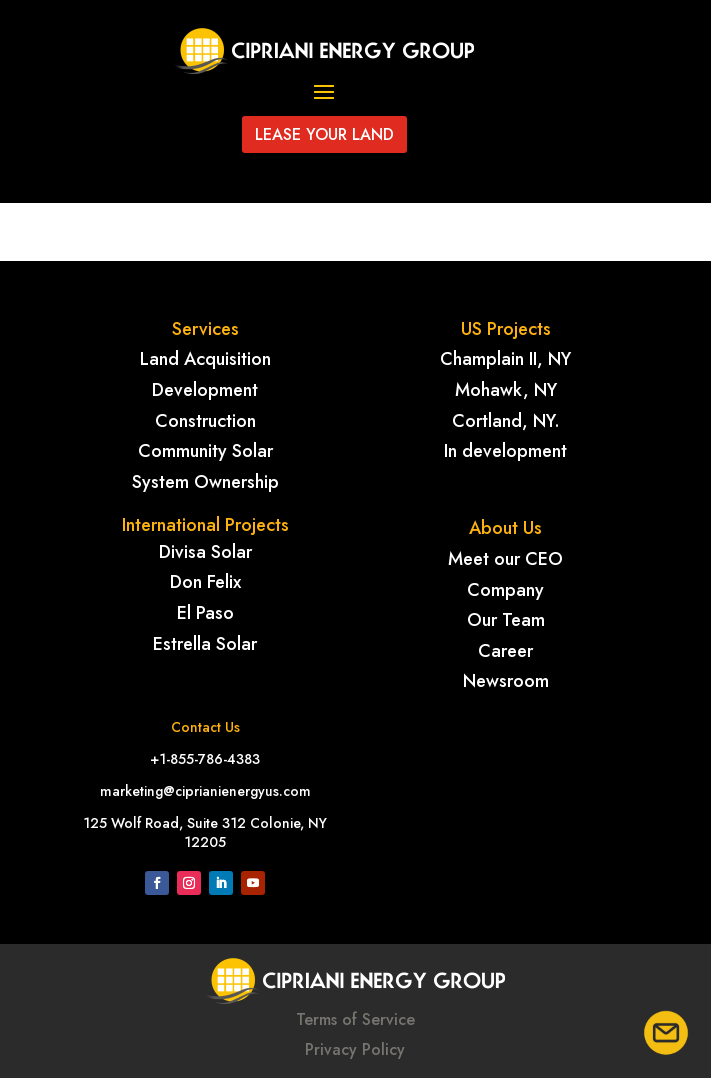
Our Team (506, 620)
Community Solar (205, 451)
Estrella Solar (205, 644)
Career (505, 651)
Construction (205, 421)
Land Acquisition (205, 359)
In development (505, 451)
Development (205, 390)
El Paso (205, 613)
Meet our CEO (505, 559)
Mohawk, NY (506, 390)
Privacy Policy (355, 1049)
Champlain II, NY (505, 359)
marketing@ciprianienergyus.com (205, 791)
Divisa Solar (205, 552)
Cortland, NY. (506, 421)
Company (505, 590)
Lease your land (324, 134)
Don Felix (205, 582)
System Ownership (205, 482)
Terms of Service (355, 1019)
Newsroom (506, 681)
